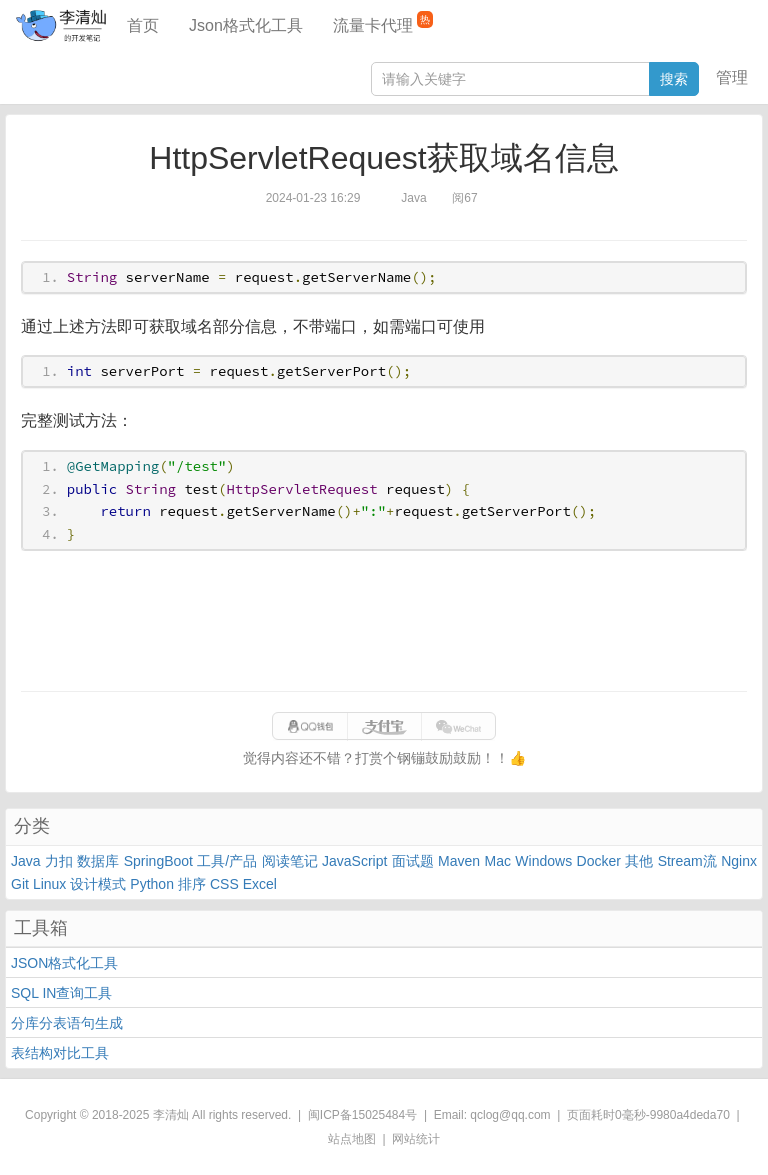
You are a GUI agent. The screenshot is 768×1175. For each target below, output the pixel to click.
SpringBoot (158, 861)
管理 (732, 77)
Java (26, 861)
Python (152, 884)
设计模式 (98, 884)
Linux (49, 884)
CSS (224, 884)
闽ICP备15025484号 (362, 1115)
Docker (599, 861)
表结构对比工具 (60, 1053)
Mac (498, 861)
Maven (459, 861)
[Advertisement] (384, 621)
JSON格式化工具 (64, 963)
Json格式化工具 (246, 25)
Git (20, 884)
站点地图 (352, 1139)
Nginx (739, 861)
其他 (639, 861)
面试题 (413, 861)
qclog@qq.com (510, 1115)
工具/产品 (227, 861)
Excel (260, 884)
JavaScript (354, 861)
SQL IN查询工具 (61, 993)
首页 (143, 25)
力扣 (59, 861)
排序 (192, 884)
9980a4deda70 (690, 1115)
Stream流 (687, 861)
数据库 (98, 861)
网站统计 (416, 1139)
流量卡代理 (383, 22)
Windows (543, 861)
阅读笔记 (290, 861)
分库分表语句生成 (67, 1023)
